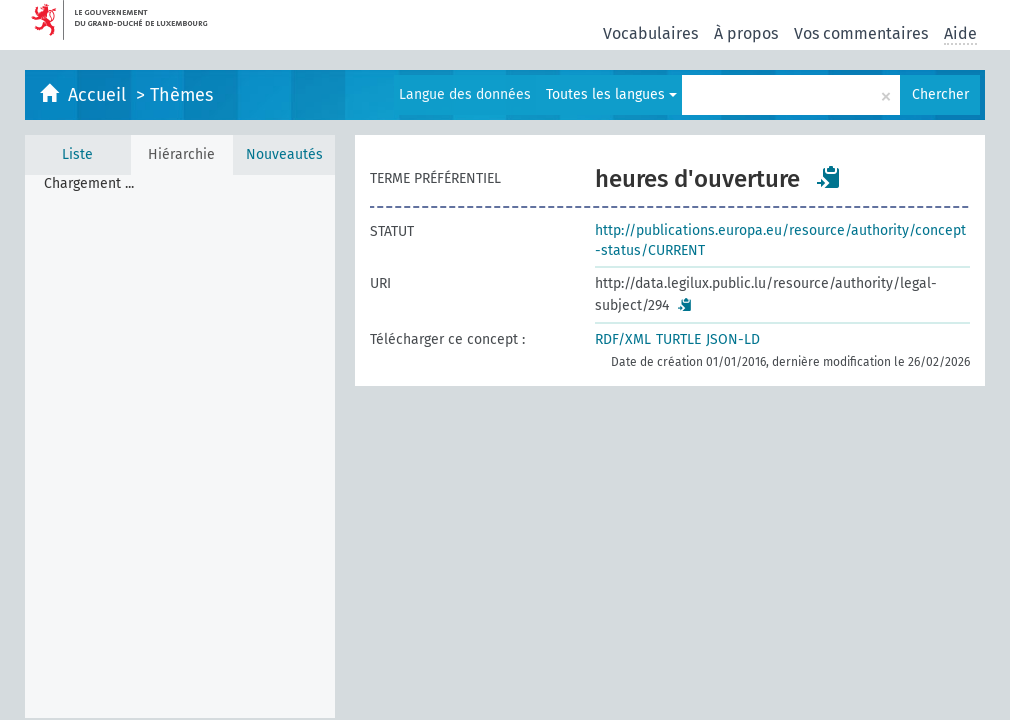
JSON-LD (733, 339)
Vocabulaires (650, 33)
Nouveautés (284, 154)
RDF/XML (623, 339)
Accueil (99, 95)
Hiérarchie (181, 154)
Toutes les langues (611, 94)
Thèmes (181, 95)
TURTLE (678, 339)
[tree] (180, 446)
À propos (746, 33)
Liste (77, 154)
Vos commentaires (861, 33)
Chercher (940, 94)
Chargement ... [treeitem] (89, 183)
